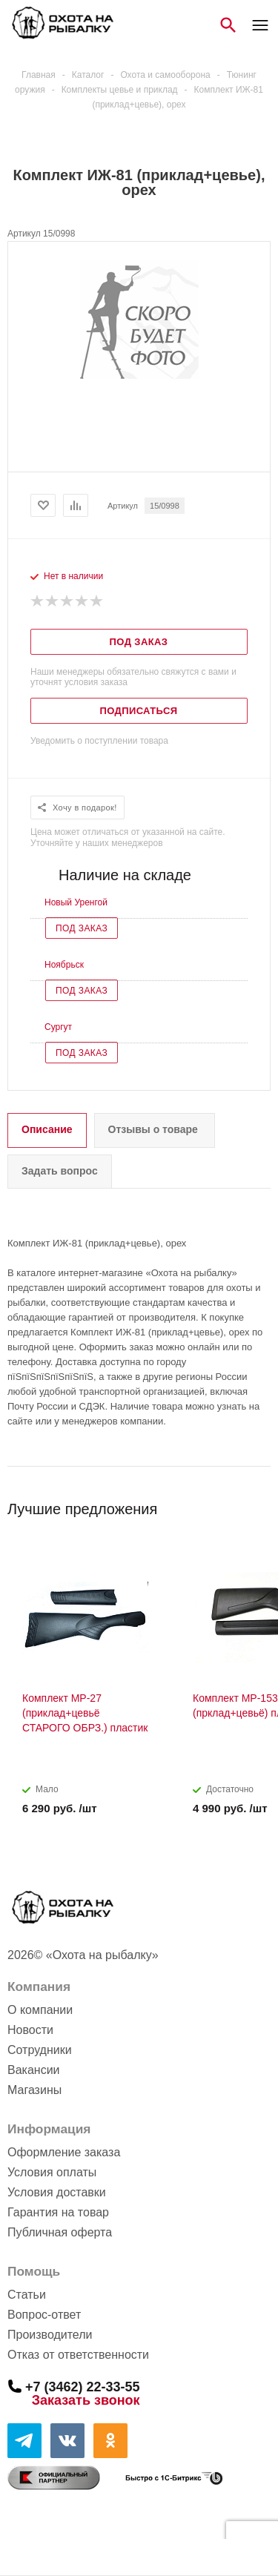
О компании (40, 2010)
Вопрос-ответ (44, 2314)
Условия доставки (56, 2192)
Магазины (34, 2090)
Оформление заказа (63, 2152)
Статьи (26, 2294)
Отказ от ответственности (78, 2354)
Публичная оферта (59, 2232)
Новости (30, 2030)
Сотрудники (39, 2050)
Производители (50, 2334)
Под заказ (81, 928)
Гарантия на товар (58, 2212)
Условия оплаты (51, 2172)
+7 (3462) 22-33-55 (82, 2386)
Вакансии (33, 2070)
